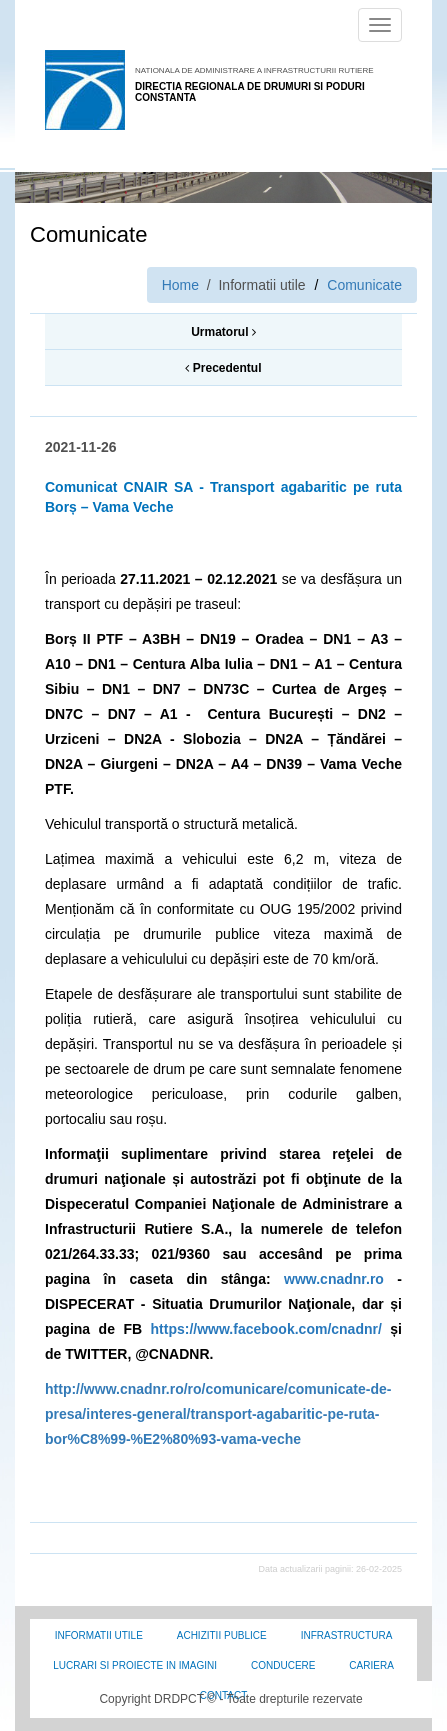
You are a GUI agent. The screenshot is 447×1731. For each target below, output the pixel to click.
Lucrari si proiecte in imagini (135, 1665)
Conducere (283, 1665)
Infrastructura (347, 1635)
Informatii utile (99, 1635)
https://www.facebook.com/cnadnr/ (266, 1329)
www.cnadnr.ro (334, 1279)
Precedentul (223, 368)
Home (180, 285)
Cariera (371, 1665)
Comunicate (364, 285)
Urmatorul (223, 332)
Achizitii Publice (222, 1635)
